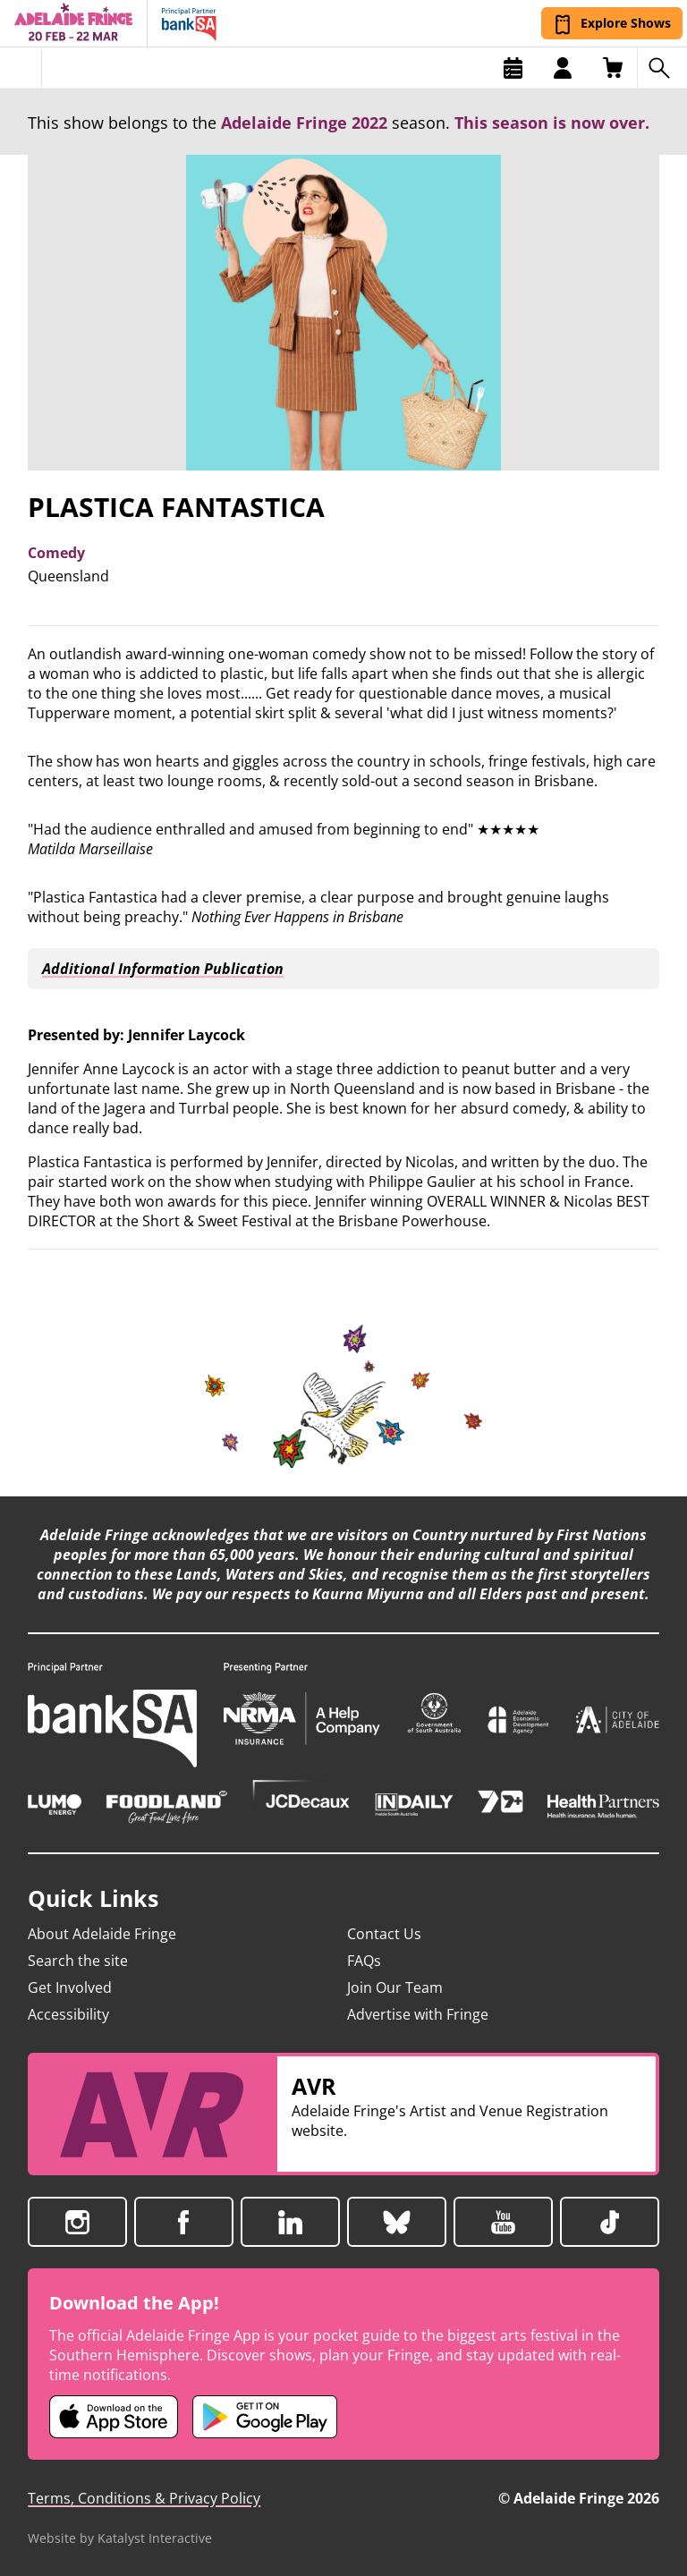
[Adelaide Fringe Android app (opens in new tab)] (264, 2416)
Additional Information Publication (160, 969)
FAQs (364, 1960)
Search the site (78, 1960)
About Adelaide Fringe (102, 1934)
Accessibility (68, 2014)
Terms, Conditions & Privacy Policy (144, 2498)
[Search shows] (662, 68)
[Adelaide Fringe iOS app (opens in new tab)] (113, 2416)
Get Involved (70, 1987)
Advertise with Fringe (417, 2014)
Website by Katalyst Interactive (120, 2537)
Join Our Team (395, 1987)
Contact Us (384, 1934)
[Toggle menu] (21, 68)
